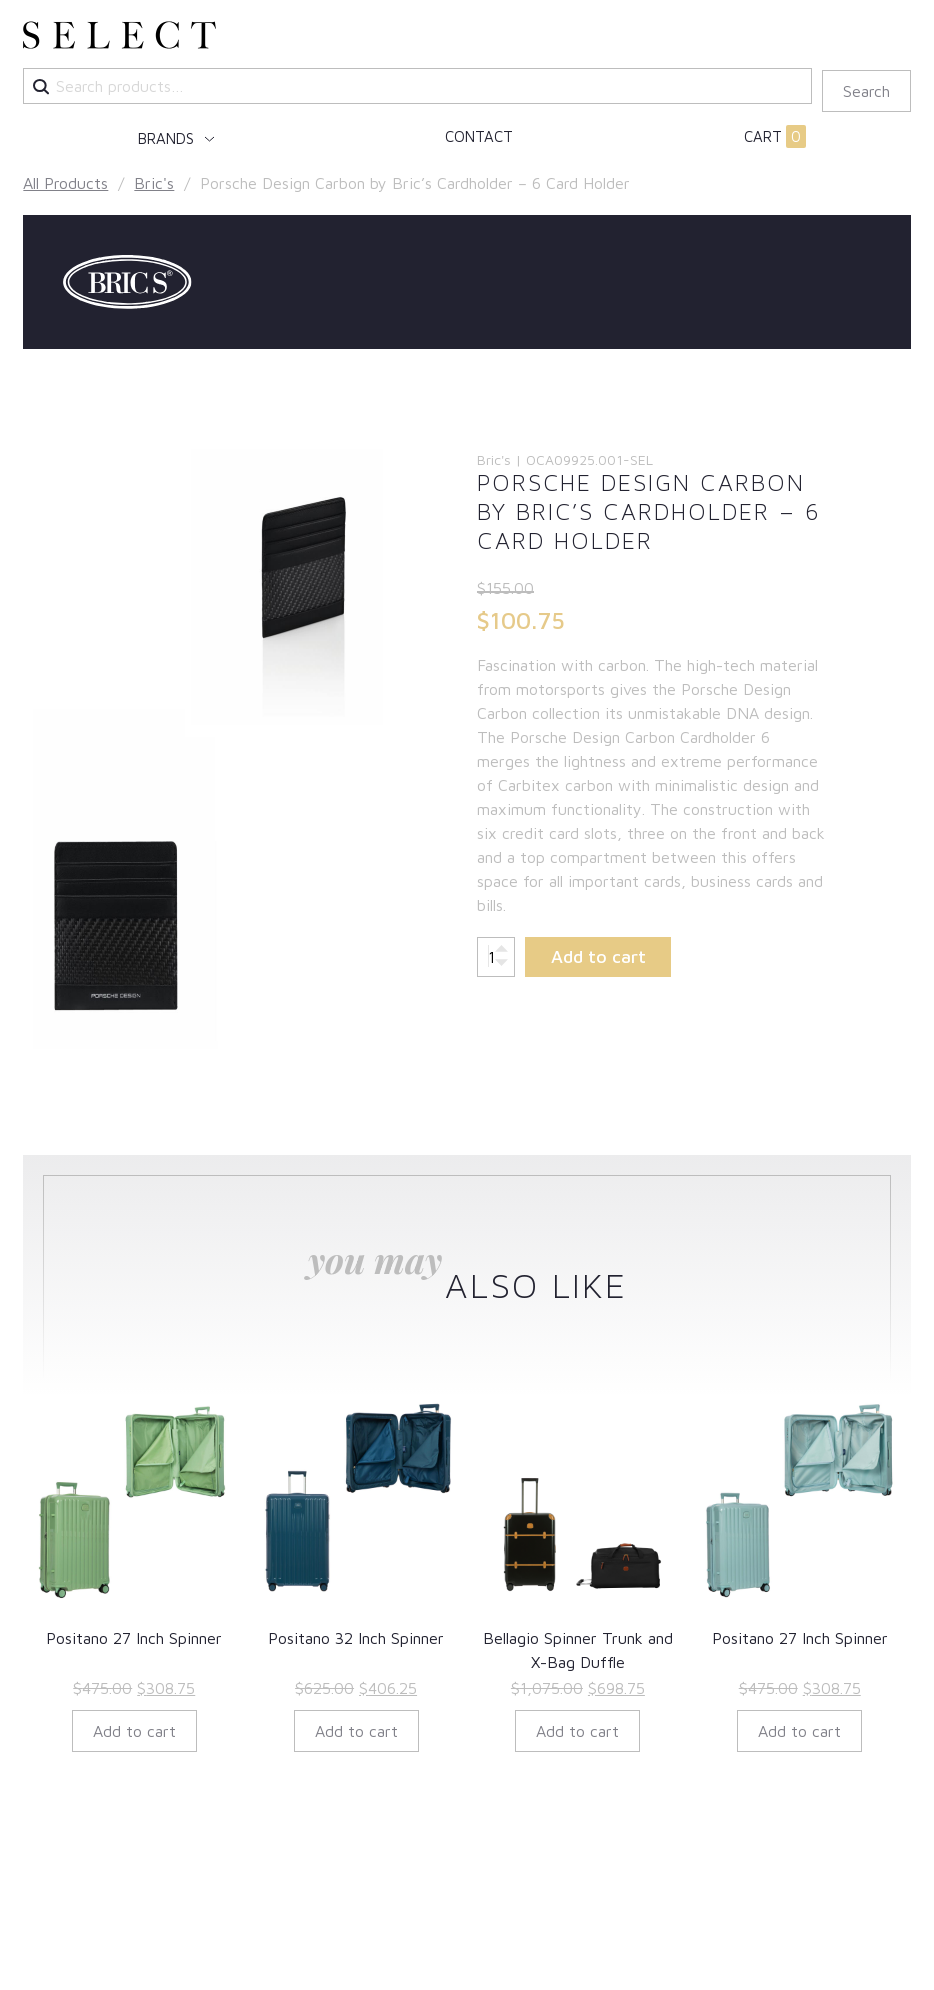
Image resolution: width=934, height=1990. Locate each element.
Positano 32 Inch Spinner (356, 1638)
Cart (775, 137)
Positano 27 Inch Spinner (134, 1638)
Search (866, 91)
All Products (65, 183)
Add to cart (598, 956)
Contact (479, 136)
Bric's (154, 183)
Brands (168, 138)
